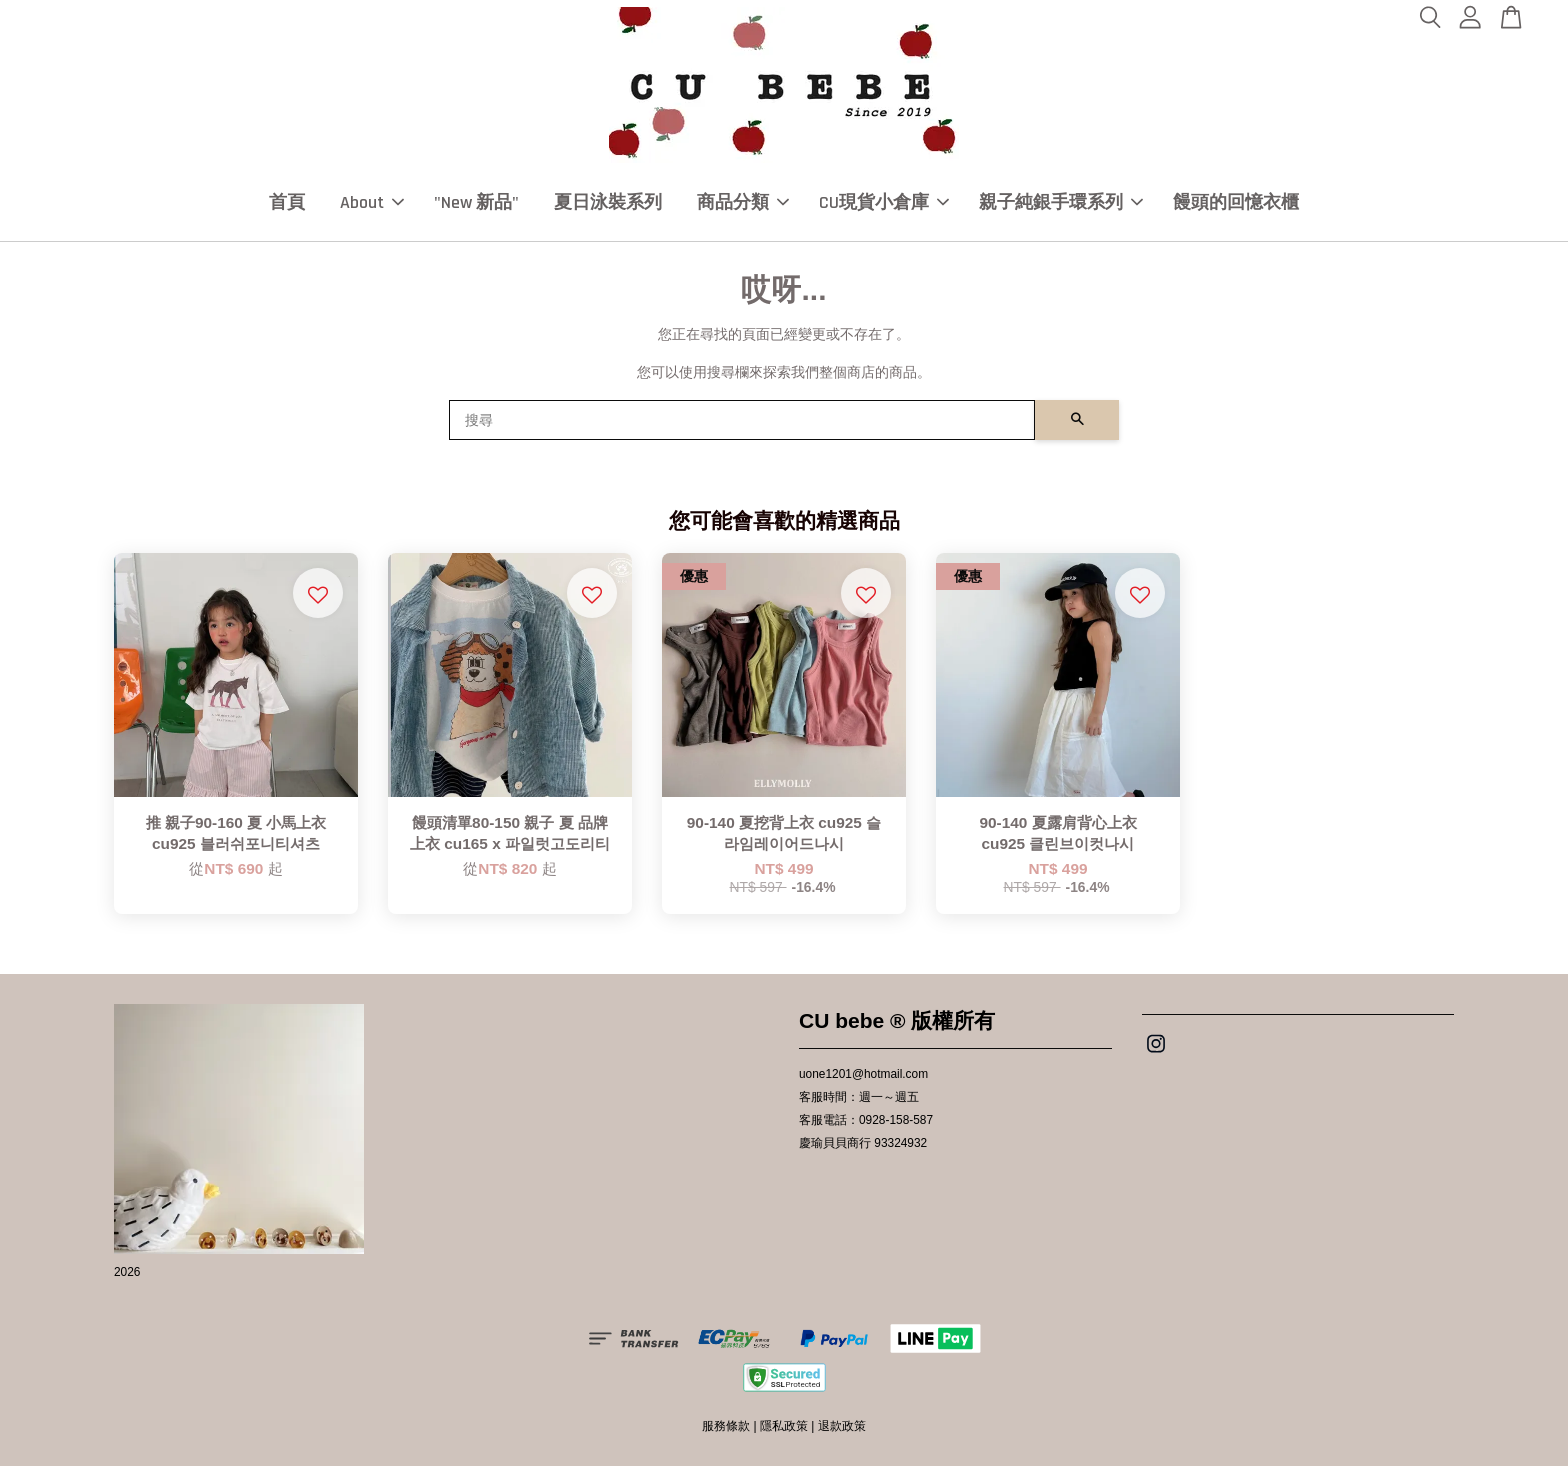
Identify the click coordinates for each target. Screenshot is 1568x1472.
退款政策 (842, 1432)
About (372, 205)
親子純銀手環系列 (1061, 205)
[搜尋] (742, 426)
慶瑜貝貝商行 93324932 (863, 1149)
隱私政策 (784, 1432)
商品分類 (743, 205)
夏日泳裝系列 (608, 205)
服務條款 (726, 1432)
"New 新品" (476, 205)
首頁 (287, 205)
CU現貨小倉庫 (884, 205)
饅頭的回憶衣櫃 (1236, 205)
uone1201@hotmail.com (863, 1079)
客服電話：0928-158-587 (866, 1126)
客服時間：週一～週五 (859, 1103)
